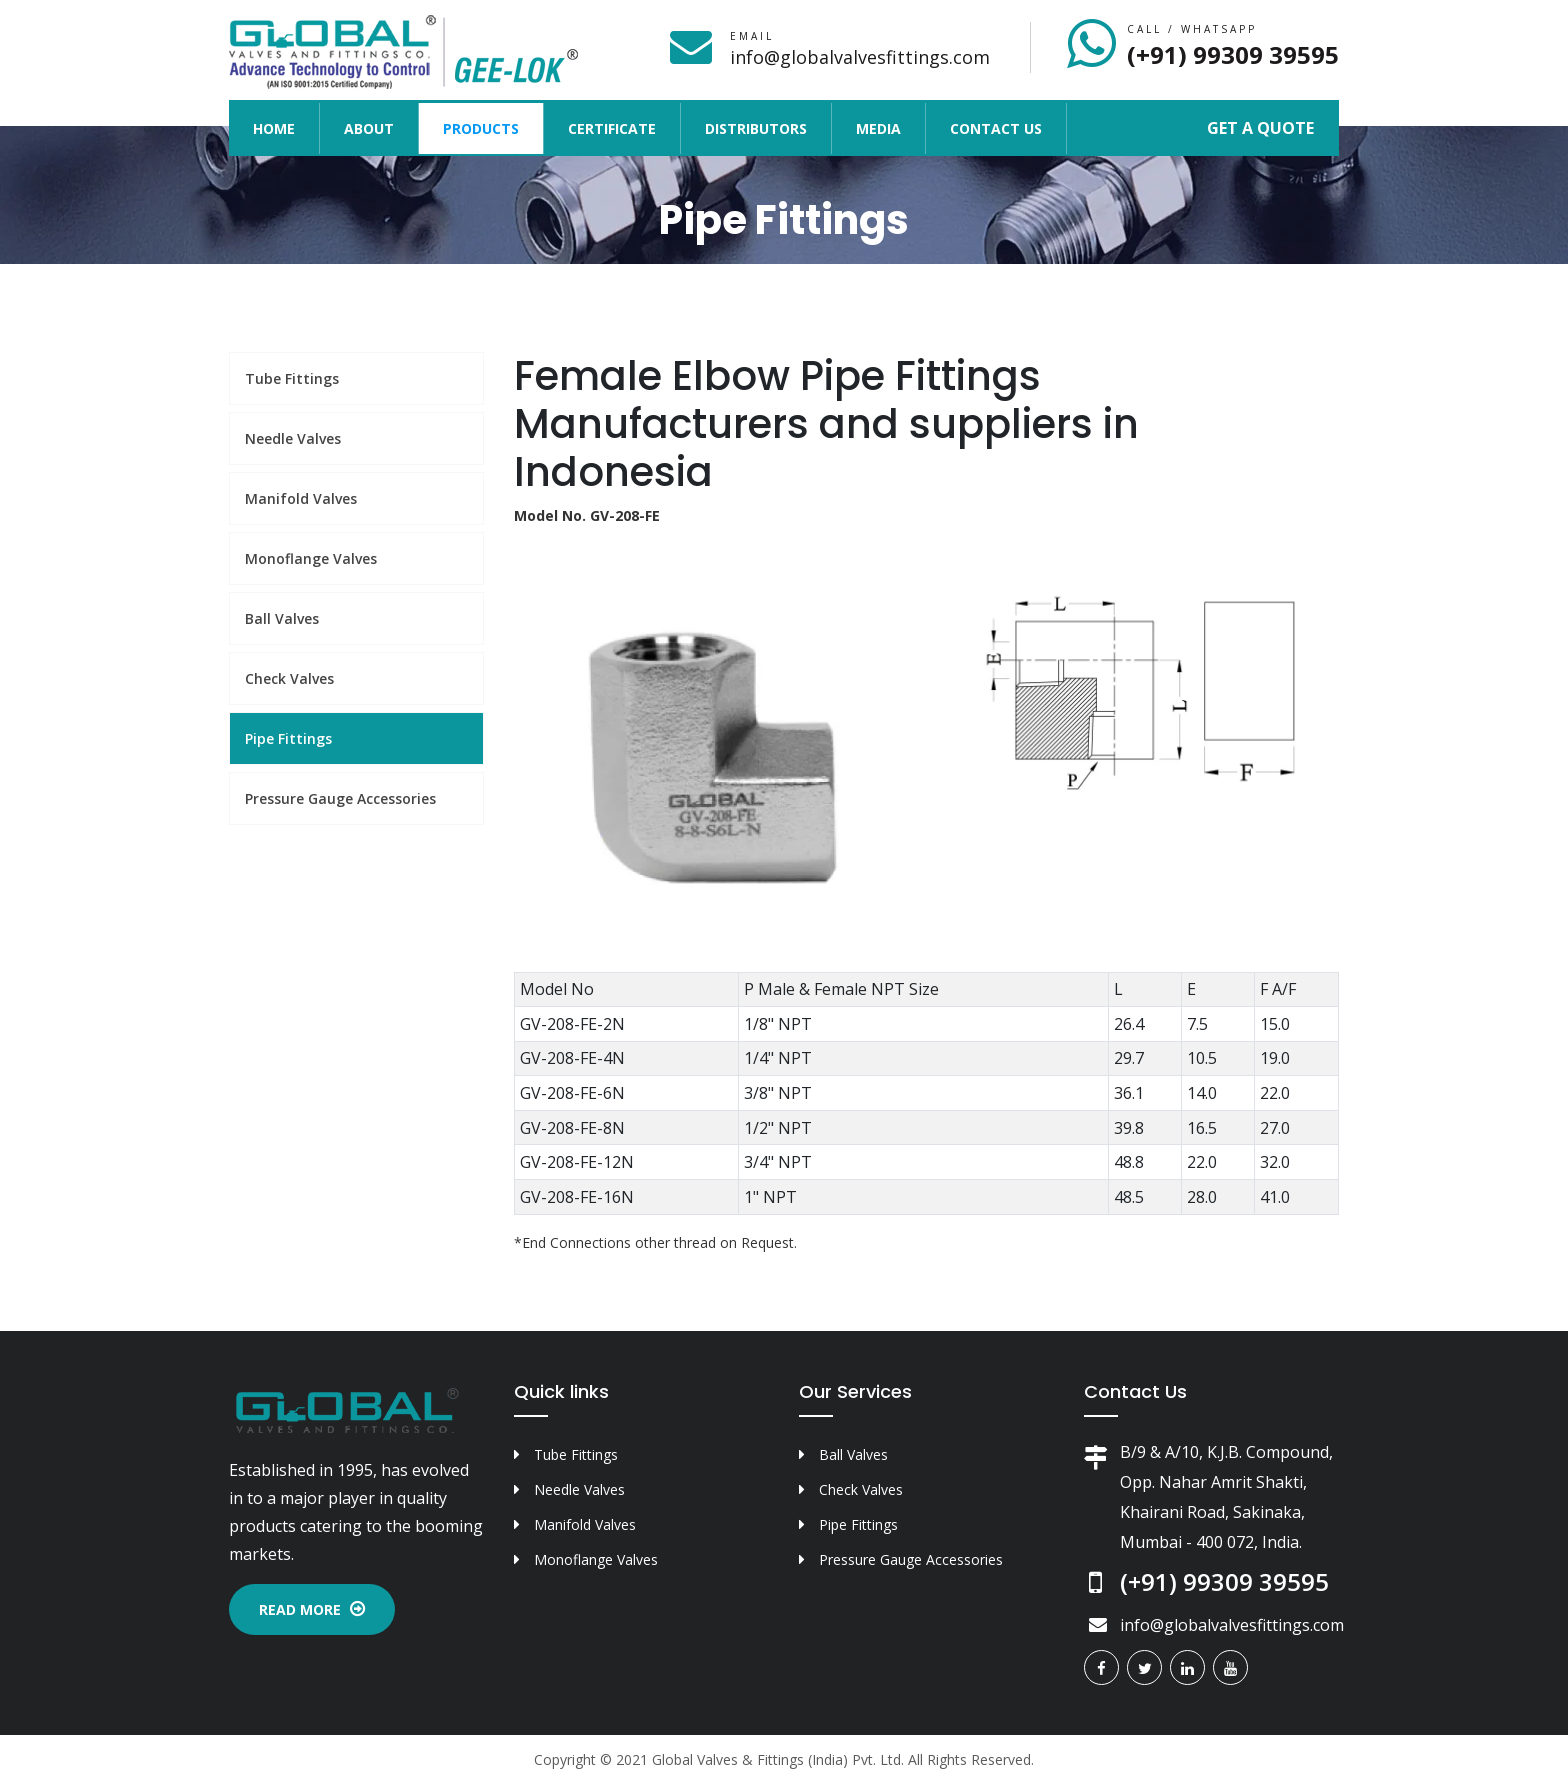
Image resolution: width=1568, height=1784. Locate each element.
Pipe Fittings (288, 738)
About (369, 128)
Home (286, 127)
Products (481, 128)
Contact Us (996, 128)
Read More (312, 1609)
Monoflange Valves (311, 558)
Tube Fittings (292, 378)
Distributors (756, 128)
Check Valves (289, 678)
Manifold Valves (301, 498)
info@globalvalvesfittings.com (860, 57)
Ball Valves (282, 618)
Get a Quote (1260, 128)
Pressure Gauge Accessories (340, 798)
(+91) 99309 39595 (1233, 54)
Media (878, 128)
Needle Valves (293, 438)
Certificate (612, 128)
